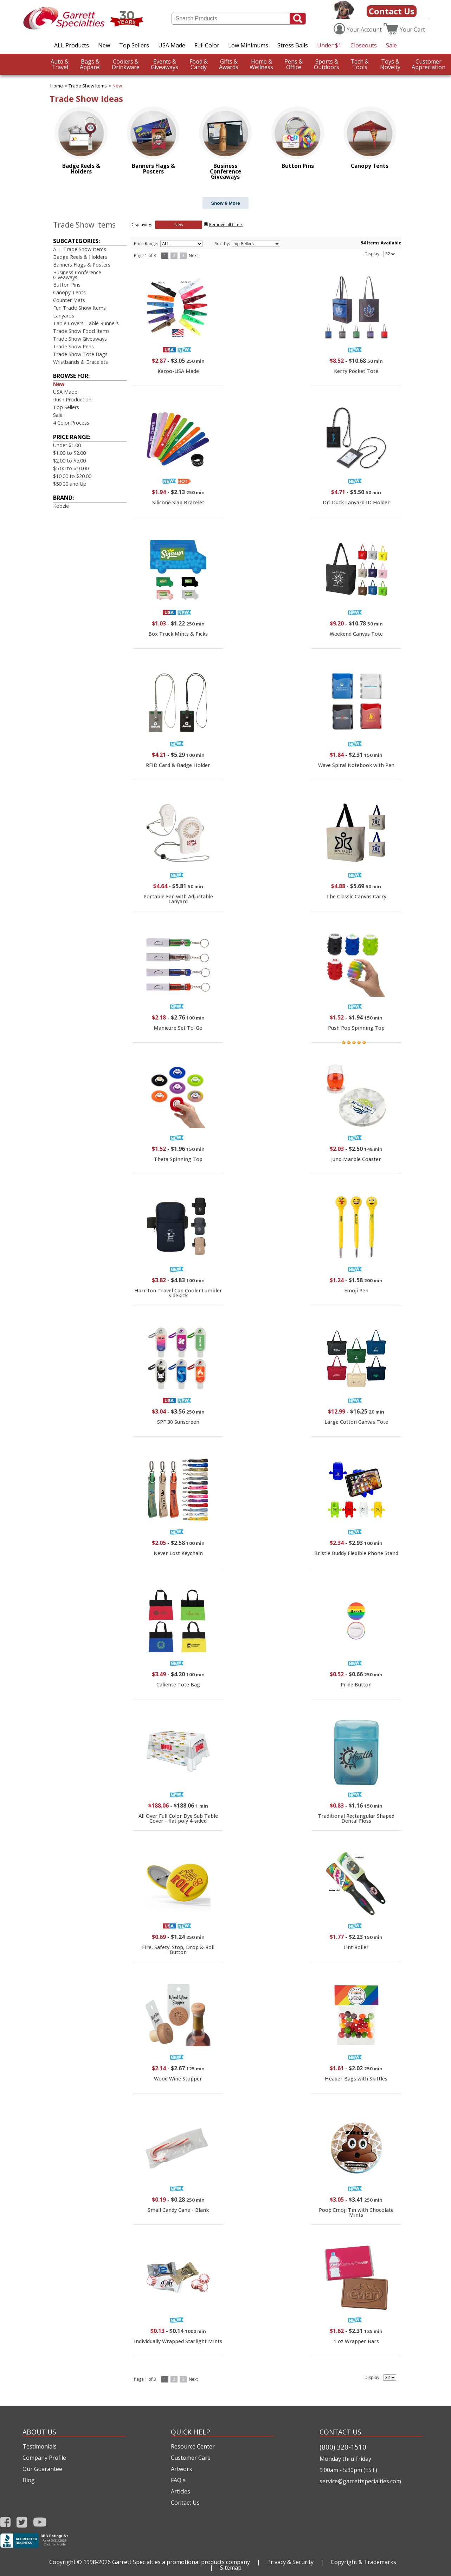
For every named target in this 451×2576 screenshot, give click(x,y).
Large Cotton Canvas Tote (356, 1421)
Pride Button (356, 1684)
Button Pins (66, 284)
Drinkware (126, 64)
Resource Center (193, 2446)
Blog (28, 2480)
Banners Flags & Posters (81, 264)
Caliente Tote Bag (178, 1684)
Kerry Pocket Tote (356, 371)
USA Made (171, 45)
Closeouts (363, 45)
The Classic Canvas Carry (356, 896)
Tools (359, 64)
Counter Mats (69, 300)
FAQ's (178, 2480)
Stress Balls (292, 45)
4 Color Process (71, 422)
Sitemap (230, 2567)
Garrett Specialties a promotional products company (181, 2562)
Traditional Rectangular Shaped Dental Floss (356, 1818)
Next (193, 255)
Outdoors (326, 64)
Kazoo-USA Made (178, 371)
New (104, 45)
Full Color (206, 45)
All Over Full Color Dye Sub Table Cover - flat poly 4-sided (178, 1818)
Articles (180, 2491)
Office (293, 64)
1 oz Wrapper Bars (356, 2341)
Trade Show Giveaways (80, 338)
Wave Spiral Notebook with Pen (356, 765)
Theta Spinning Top (178, 1159)
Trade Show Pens (73, 346)
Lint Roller (356, 1947)
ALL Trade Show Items (79, 249)
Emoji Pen (356, 1290)
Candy (198, 64)
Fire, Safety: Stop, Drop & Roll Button (178, 1949)
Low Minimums (248, 45)
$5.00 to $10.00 (71, 468)
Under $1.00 (67, 445)
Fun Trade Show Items (79, 307)
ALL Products (71, 45)
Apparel (90, 64)
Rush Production (72, 399)
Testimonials (39, 2446)
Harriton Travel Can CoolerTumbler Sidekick (178, 1293)
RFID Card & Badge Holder (178, 765)
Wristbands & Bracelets (80, 362)
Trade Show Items (88, 86)
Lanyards (63, 315)
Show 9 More (225, 203)
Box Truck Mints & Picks (178, 633)
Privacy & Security (290, 2562)
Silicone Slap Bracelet (178, 502)
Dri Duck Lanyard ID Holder (356, 502)
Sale (391, 45)
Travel (60, 64)
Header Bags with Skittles (356, 2078)
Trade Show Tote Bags (80, 354)
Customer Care (191, 2457)
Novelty (390, 64)
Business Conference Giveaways (77, 275)
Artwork (181, 2469)
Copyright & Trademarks (363, 2562)
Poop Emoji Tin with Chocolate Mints (356, 2212)
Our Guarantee (42, 2469)
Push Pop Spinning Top (356, 1027)
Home (56, 86)
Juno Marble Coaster (356, 1159)
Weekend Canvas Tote (356, 633)
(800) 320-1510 (343, 2447)
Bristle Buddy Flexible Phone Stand (356, 1553)
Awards (228, 64)
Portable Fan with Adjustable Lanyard (178, 899)
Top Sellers (134, 45)
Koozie (61, 506)
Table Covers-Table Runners (86, 323)
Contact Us (391, 11)
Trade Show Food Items (81, 331)
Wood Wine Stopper (178, 2078)
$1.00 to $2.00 (69, 453)
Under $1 (329, 45)
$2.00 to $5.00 (69, 460)
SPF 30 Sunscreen (178, 1421)
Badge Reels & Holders (80, 257)
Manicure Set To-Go (178, 1027)
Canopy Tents (69, 292)
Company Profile (44, 2457)
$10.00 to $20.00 (72, 476)
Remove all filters (226, 225)
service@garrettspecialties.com (360, 2481)
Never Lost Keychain (178, 1553)
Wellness (261, 64)
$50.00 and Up (69, 483)
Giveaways (164, 64)
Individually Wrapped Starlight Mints (178, 2341)
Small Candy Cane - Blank (178, 2210)
